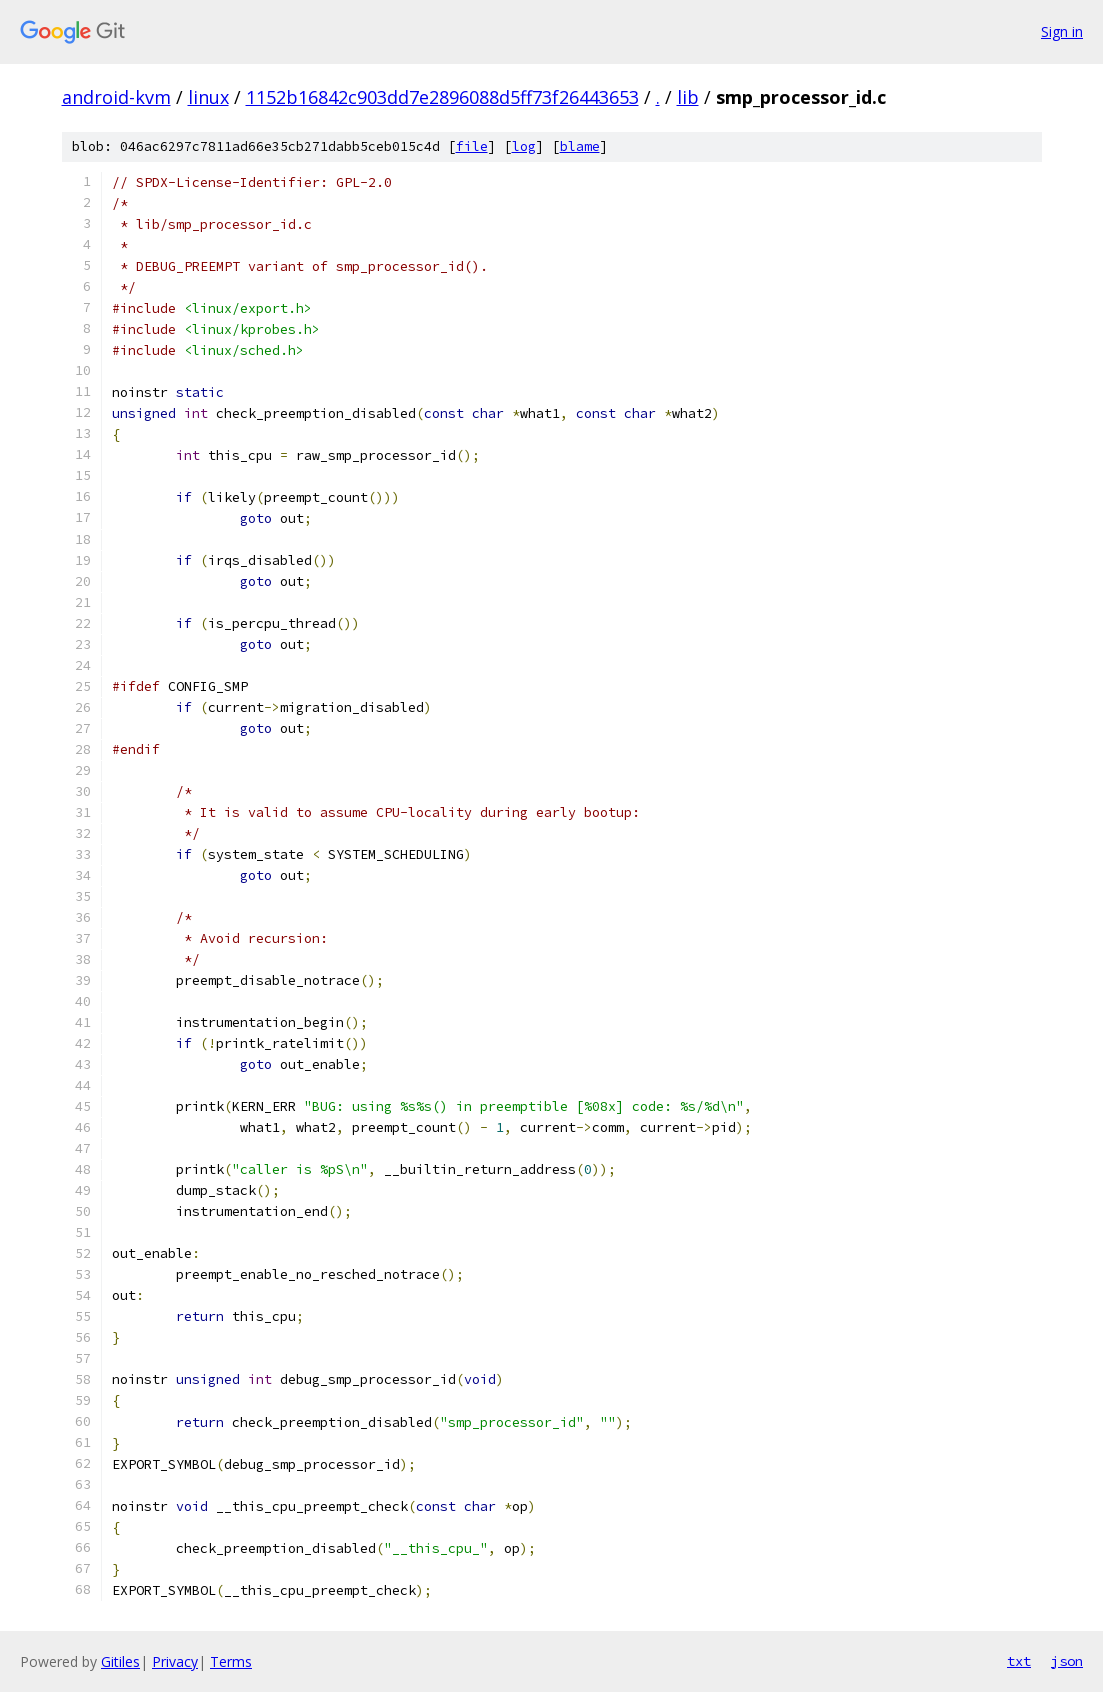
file (472, 146)
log (524, 146)
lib (688, 97)
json (1067, 1661)
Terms (231, 1661)
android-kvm (116, 97)
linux (208, 97)
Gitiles (120, 1661)
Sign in (1062, 31)
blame (580, 146)
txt (1019, 1661)
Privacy (175, 1661)
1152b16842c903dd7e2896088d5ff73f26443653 (442, 97)
